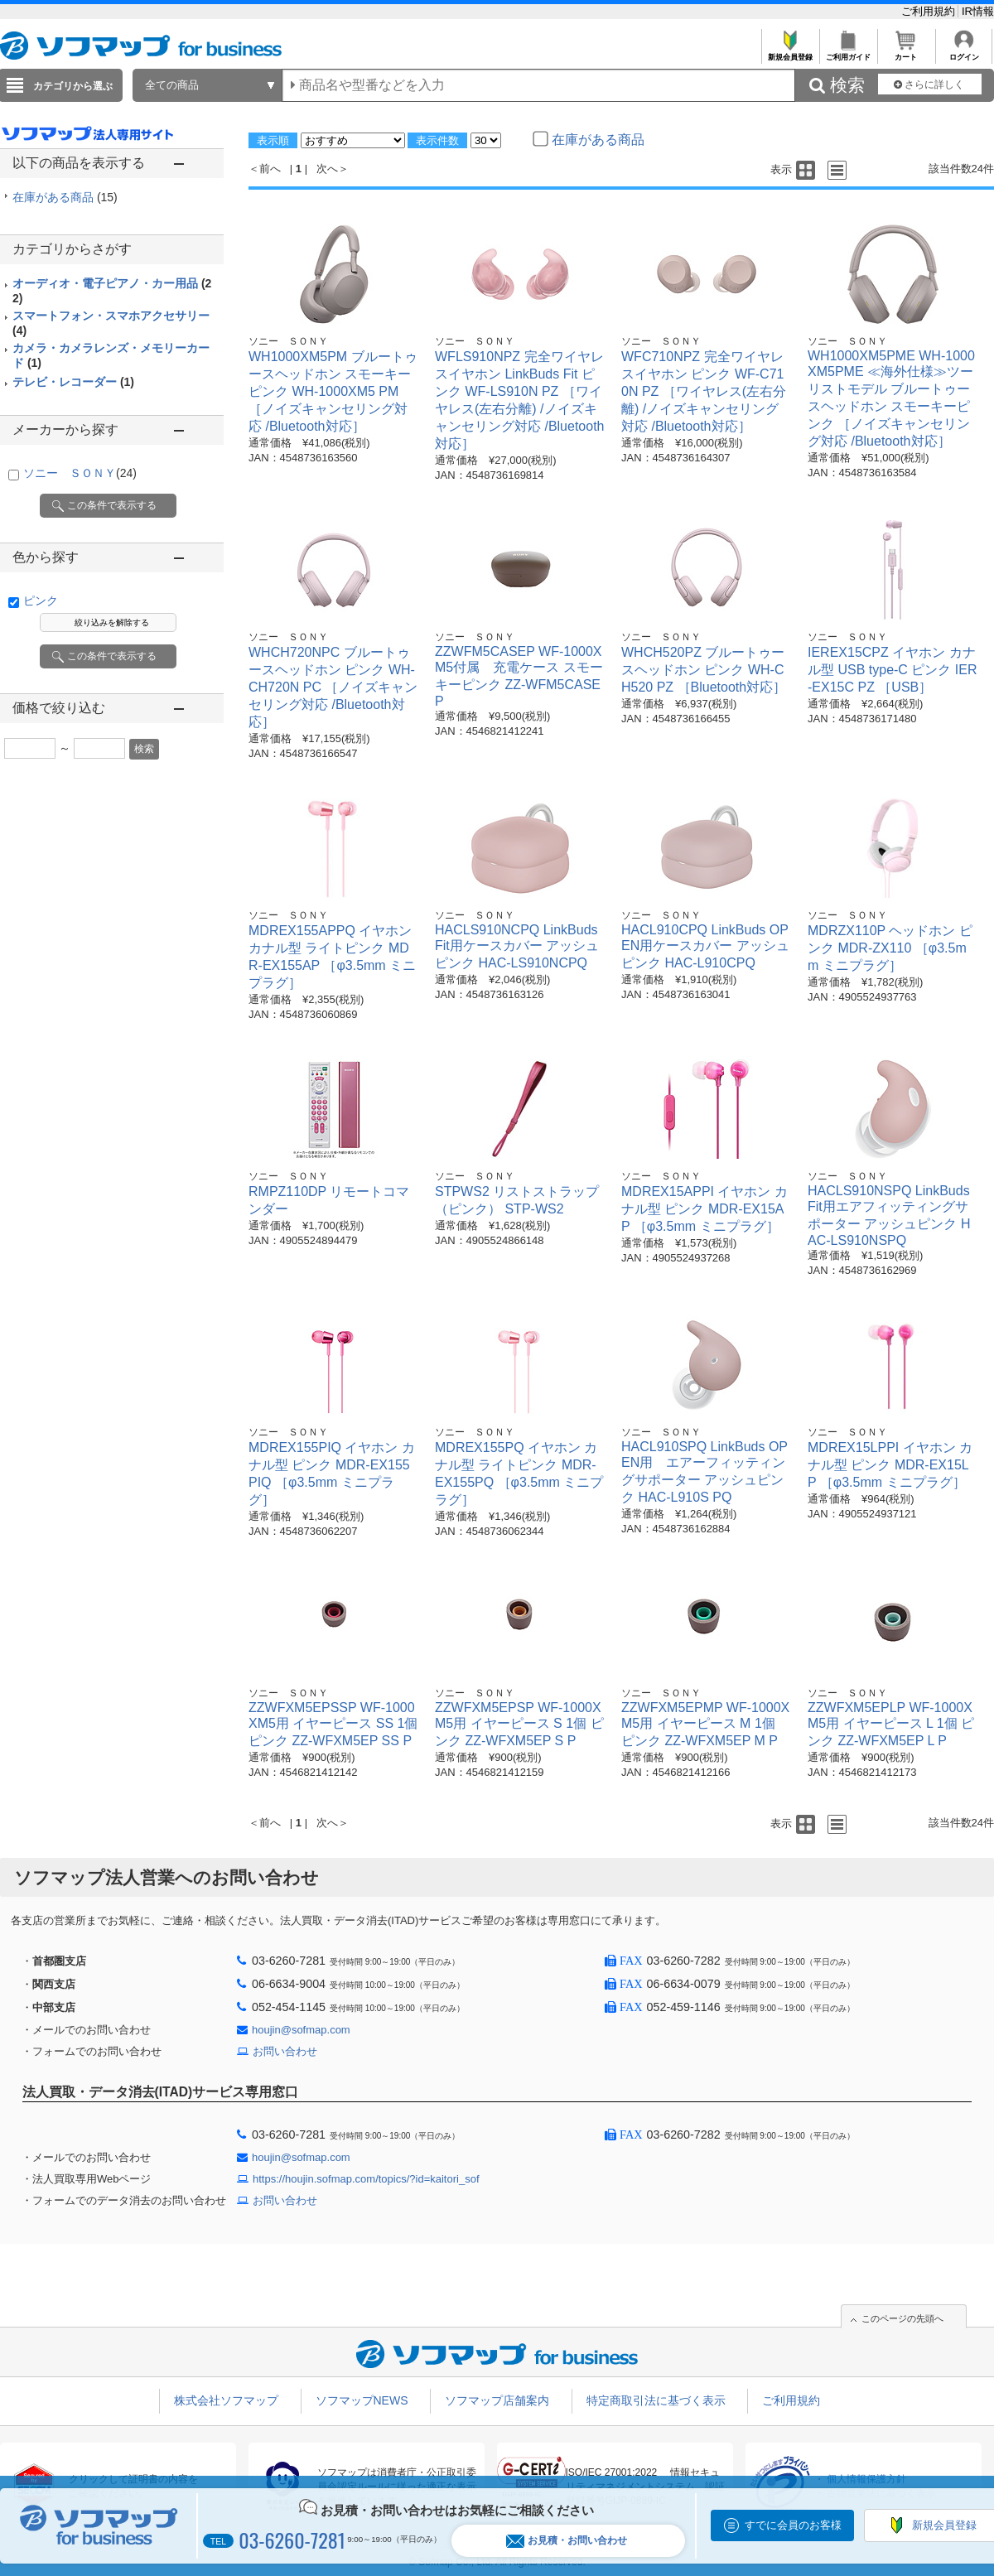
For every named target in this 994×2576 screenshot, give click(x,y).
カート (906, 52)
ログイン (964, 52)
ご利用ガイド (848, 52)
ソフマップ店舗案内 (497, 2400)
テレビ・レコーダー (73, 381)
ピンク (40, 600)
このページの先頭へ (902, 2318)
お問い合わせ (285, 2051)
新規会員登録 (790, 52)
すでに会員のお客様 (793, 2525)
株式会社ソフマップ (226, 2400)
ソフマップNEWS (362, 2400)
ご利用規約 (929, 11)
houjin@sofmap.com (301, 2030)
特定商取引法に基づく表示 (656, 2400)
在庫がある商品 (65, 197)
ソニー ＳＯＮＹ (80, 473)
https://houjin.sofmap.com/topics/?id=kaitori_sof (366, 2179)
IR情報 (978, 11)
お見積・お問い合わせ (566, 2541)
